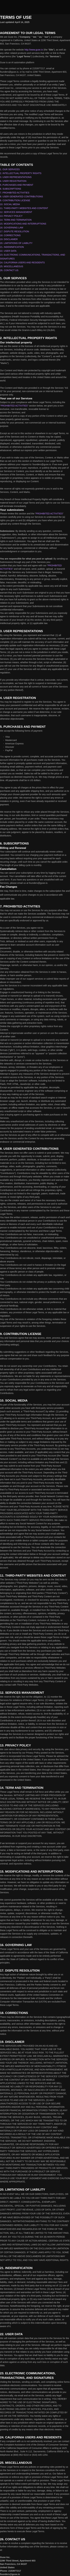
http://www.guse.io (34, 49)
